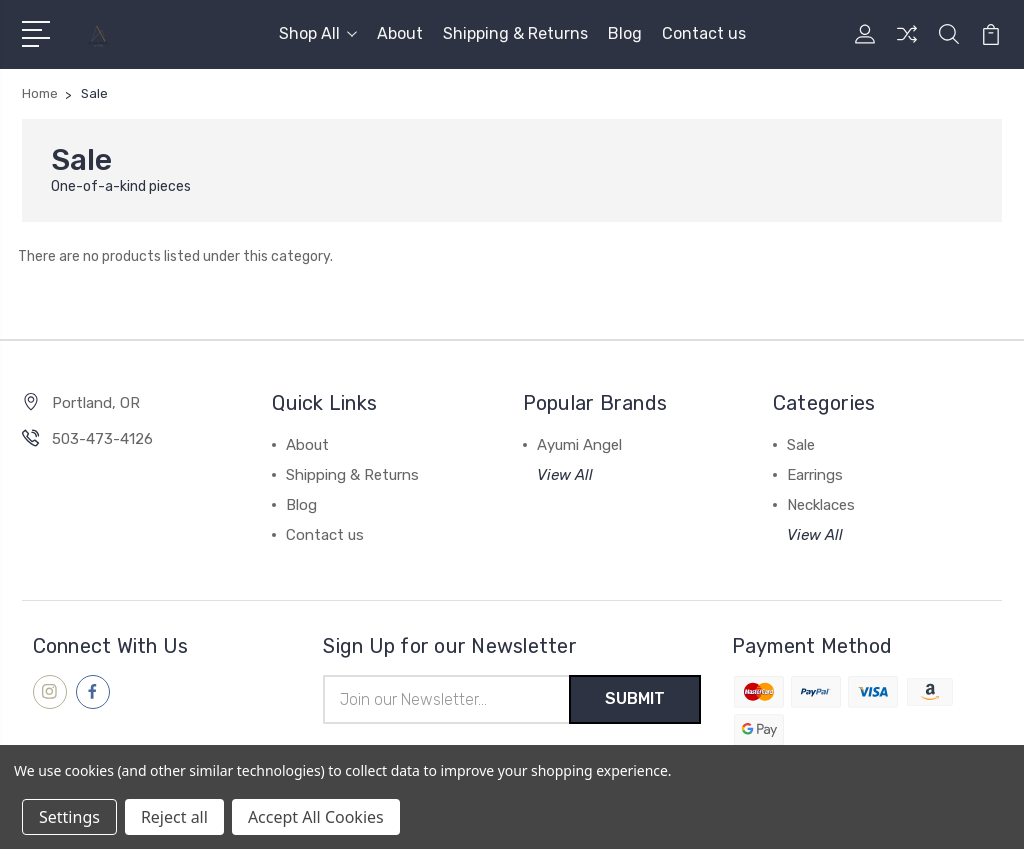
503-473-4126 (102, 439)
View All (565, 475)
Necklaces (821, 505)
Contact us (704, 33)
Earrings (815, 475)
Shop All (318, 33)
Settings (69, 817)
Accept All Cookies (316, 817)
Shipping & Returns (515, 33)
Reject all (174, 817)
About (400, 33)
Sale (801, 445)
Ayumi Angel (579, 445)
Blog (625, 33)
